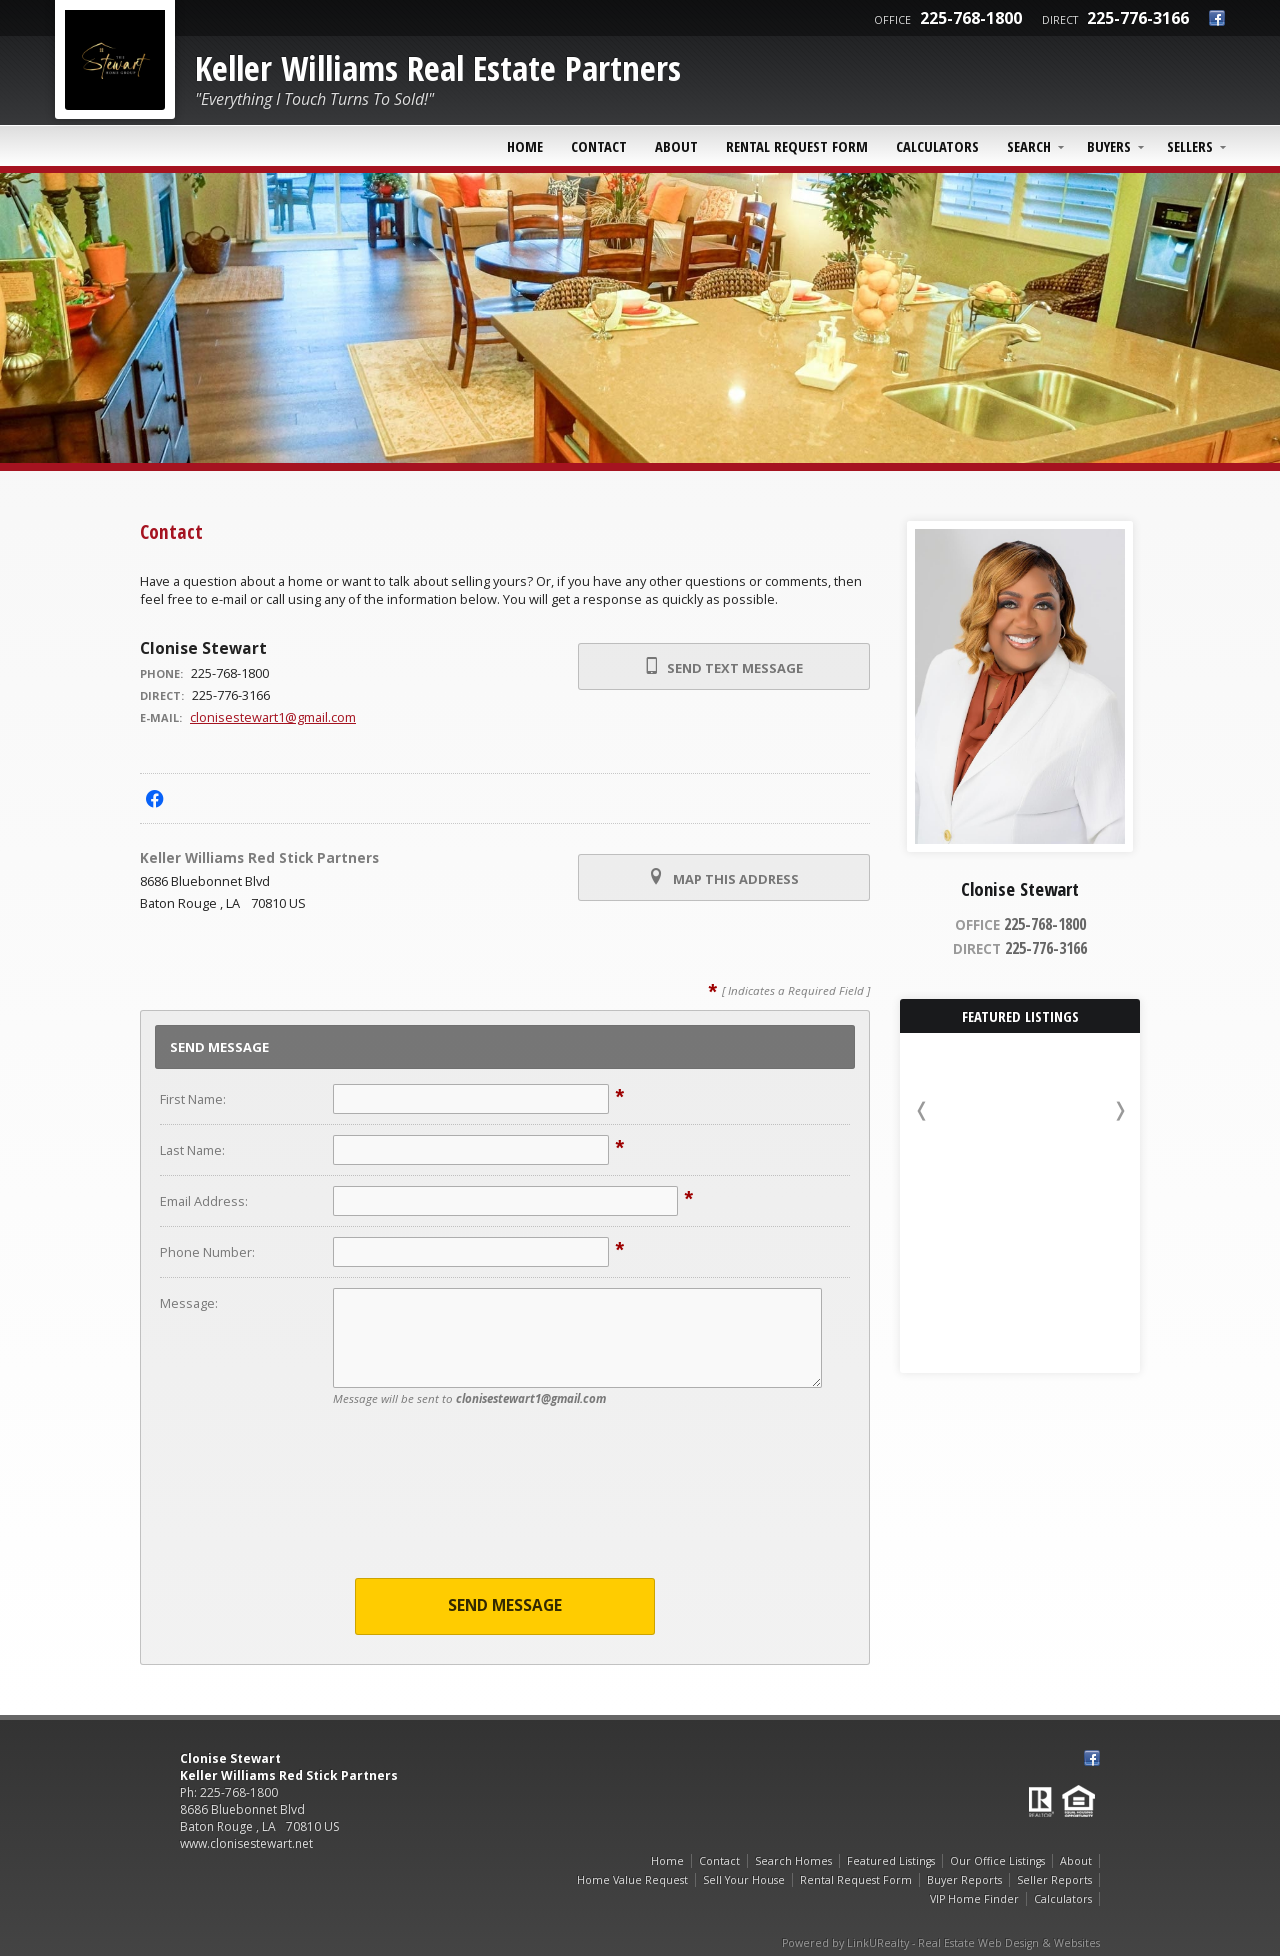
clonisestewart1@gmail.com (273, 717)
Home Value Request (632, 1880)
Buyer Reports (964, 1880)
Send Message (505, 1605)
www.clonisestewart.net (246, 1843)
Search (1029, 146)
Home (525, 146)
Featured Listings (891, 1861)
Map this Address (723, 878)
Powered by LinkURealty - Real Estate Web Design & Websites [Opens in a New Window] (941, 1943)
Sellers (1190, 146)
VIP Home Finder (974, 1899)
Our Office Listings (997, 1861)
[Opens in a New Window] (154, 798)
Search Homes (793, 1861)
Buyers (1109, 146)
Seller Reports (1054, 1880)
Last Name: (192, 1150)
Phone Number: (207, 1252)
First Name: (193, 1099)
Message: (189, 1303)
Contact (599, 146)
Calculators (937, 146)
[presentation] (505, 1505)
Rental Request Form (797, 146)
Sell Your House (744, 1880)
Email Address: (204, 1201)
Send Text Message (724, 667)
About (676, 146)
